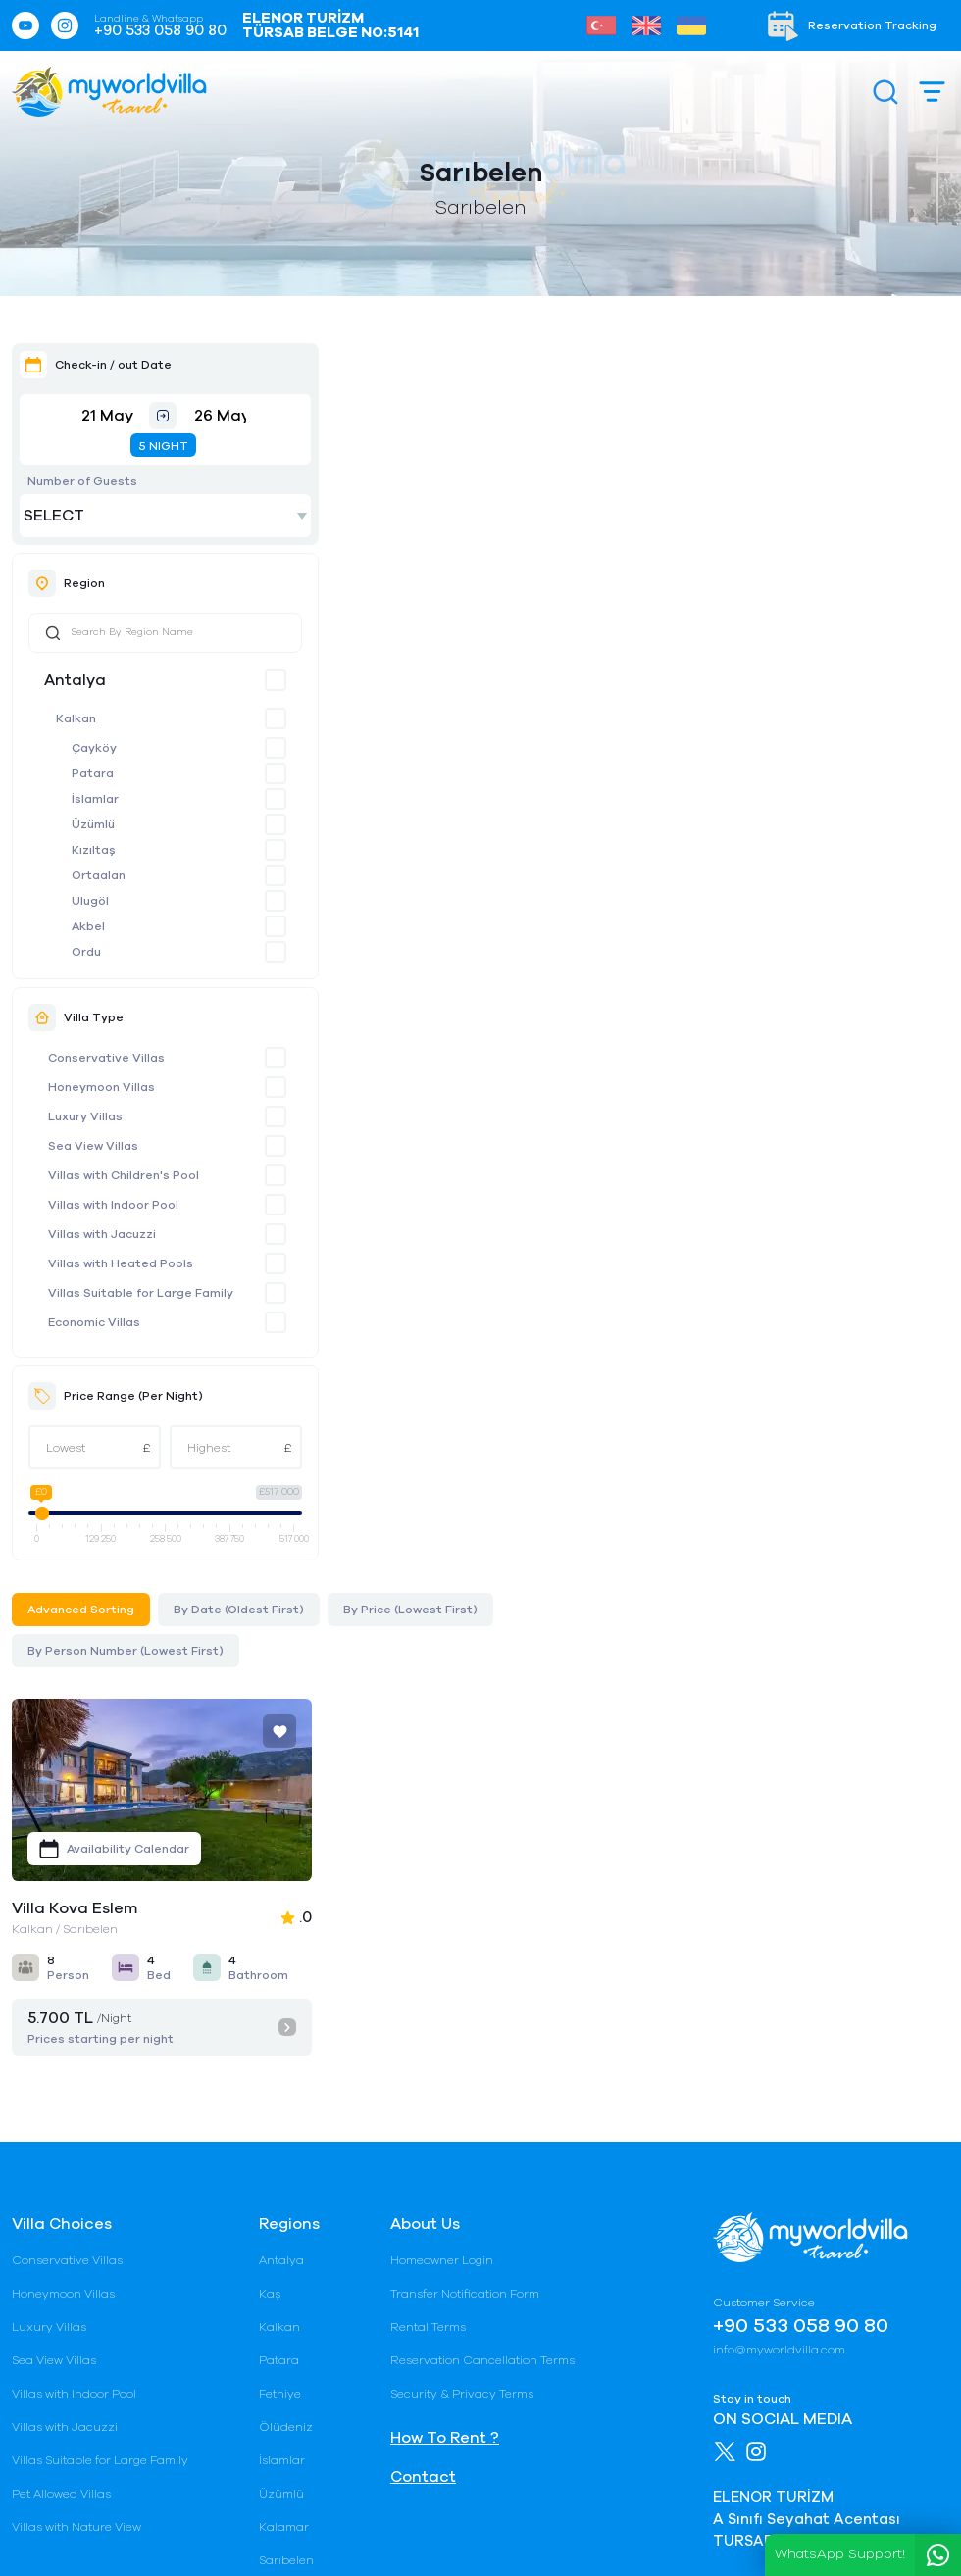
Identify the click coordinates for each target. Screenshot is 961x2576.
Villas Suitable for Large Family (140, 1293)
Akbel (88, 926)
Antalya (75, 680)
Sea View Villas (93, 1146)
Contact (423, 1943)
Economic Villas (94, 1322)
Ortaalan (99, 875)
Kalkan (76, 718)
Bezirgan (285, 2093)
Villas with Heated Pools (120, 1263)
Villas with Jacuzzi (102, 1234)
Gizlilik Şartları (288, 2530)
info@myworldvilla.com (779, 1815)
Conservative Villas (106, 1058)
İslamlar (95, 799)
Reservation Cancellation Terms (482, 1826)
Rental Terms (428, 1793)
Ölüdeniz (286, 1893)
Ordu (86, 952)
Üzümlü (93, 824)
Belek (274, 2126)
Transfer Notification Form (464, 1759)
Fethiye (280, 1859)
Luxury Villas (85, 1116)
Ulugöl (90, 901)
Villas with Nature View (76, 1993)
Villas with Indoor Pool (113, 1205)
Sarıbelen (286, 2026)
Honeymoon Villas (101, 1087)
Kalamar (284, 1993)
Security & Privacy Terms (461, 1859)
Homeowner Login (441, 1726)
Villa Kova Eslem (395, 643)
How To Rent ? (444, 1903)
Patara (93, 773)
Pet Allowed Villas (61, 1959)
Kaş (269, 1759)
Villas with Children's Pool (123, 1175)
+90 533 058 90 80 (160, 31)
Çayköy (94, 748)
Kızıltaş (94, 850)
